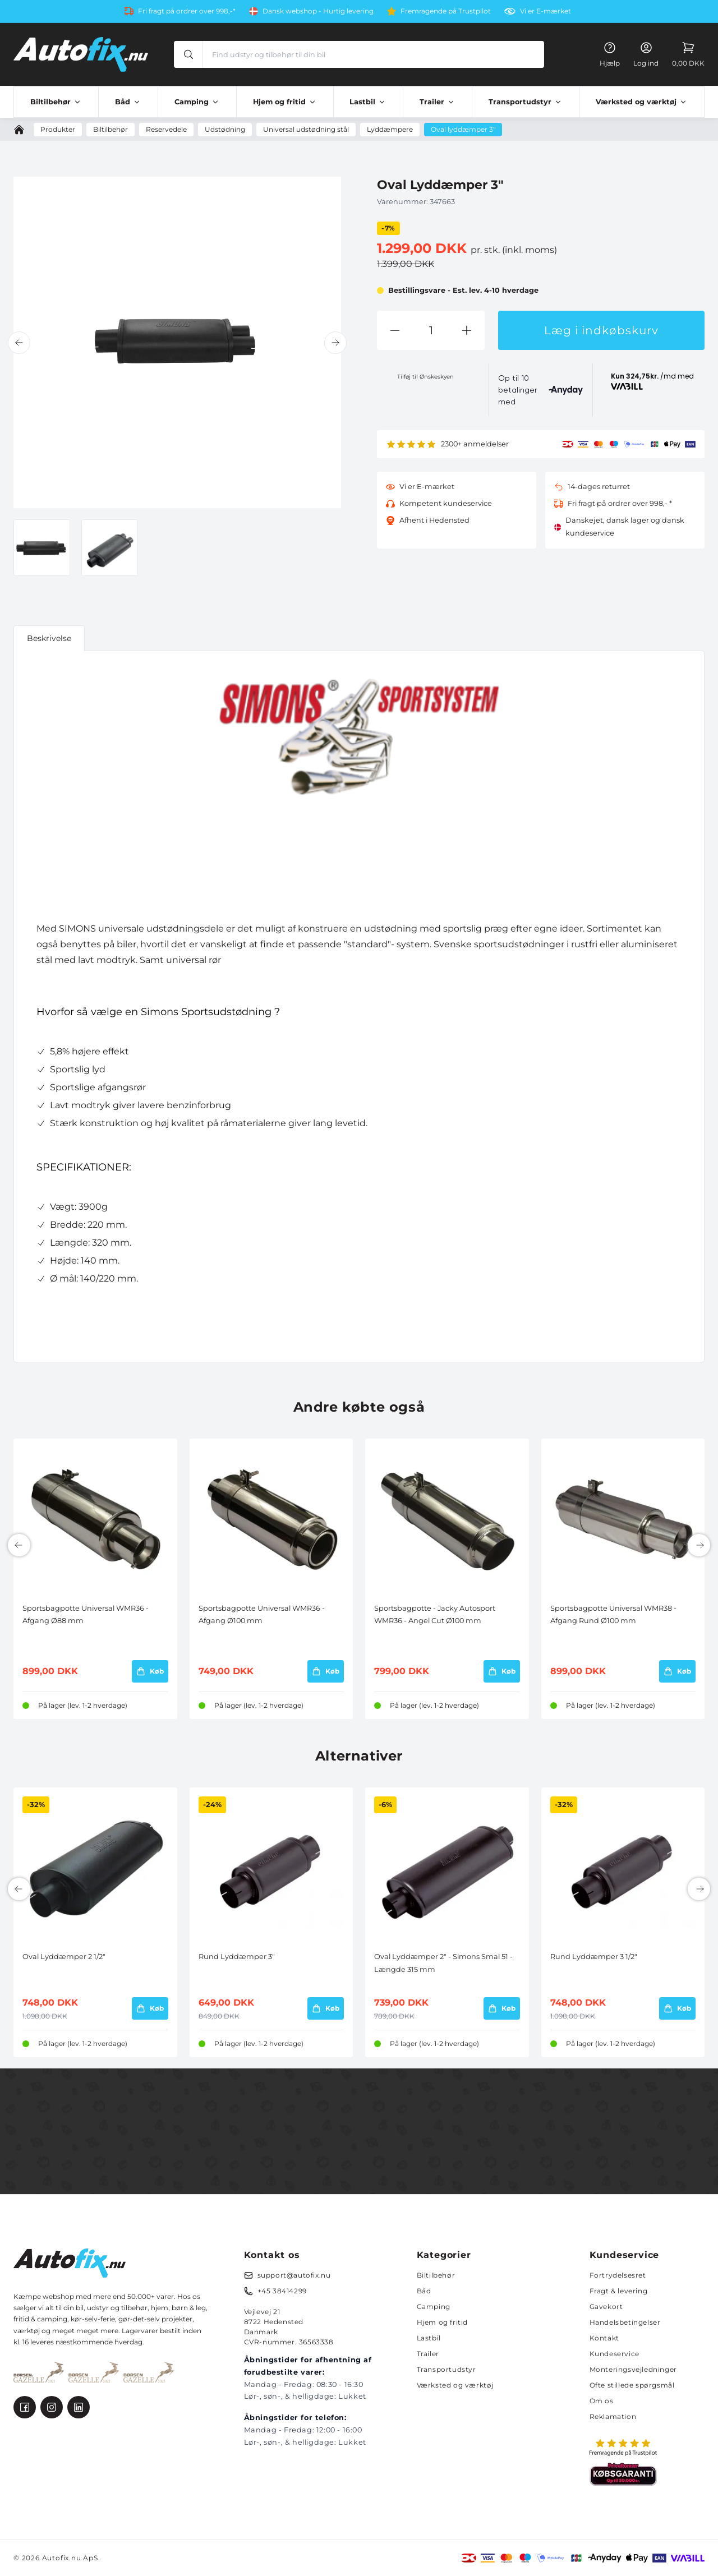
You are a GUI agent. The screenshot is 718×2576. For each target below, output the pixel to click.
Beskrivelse (49, 638)
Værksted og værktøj (455, 2385)
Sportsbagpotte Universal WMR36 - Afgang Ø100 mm (262, 1614)
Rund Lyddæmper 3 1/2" (593, 1956)
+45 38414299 (282, 2291)
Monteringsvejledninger (633, 2369)
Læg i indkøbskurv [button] (601, 330)
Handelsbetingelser (625, 2322)
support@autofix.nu (294, 2275)
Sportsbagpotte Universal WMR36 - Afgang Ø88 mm (85, 1614)
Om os (602, 2401)
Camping (433, 2306)
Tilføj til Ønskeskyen (425, 376)
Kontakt (604, 2338)
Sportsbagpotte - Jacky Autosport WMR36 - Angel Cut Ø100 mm (434, 1614)
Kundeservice (614, 2353)
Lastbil (429, 2338)
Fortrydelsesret (618, 2275)
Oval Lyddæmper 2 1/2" (63, 1956)
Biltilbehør (436, 2275)
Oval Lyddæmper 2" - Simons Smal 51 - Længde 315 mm (443, 1962)
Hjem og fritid (442, 2322)
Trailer (428, 2353)
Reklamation (613, 2416)
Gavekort (606, 2306)
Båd (424, 2291)
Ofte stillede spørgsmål (632, 2385)
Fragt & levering (619, 2291)
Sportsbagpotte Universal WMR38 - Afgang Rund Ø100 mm (613, 1614)
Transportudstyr (446, 2369)
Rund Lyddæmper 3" (237, 1956)
